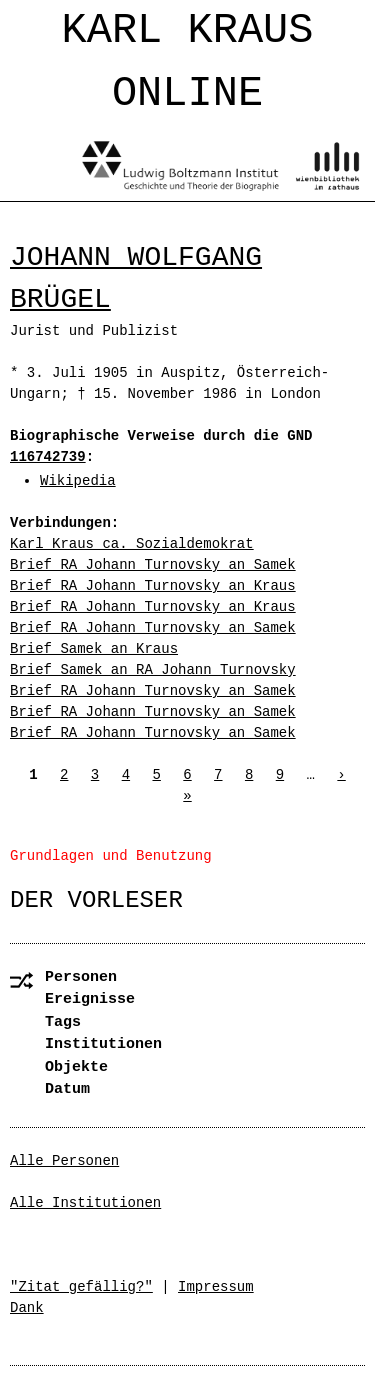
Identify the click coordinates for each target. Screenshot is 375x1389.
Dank (27, 1308)
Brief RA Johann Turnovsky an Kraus (153, 586)
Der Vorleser (96, 900)
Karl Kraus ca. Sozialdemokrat (132, 544)
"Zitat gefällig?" (81, 1287)
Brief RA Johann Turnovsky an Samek (153, 565)
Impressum (216, 1287)
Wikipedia (78, 481)
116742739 (48, 457)
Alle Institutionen (85, 1203)
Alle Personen (64, 1161)
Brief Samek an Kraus (94, 649)
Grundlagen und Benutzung (111, 856)
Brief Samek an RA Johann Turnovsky (153, 670)
